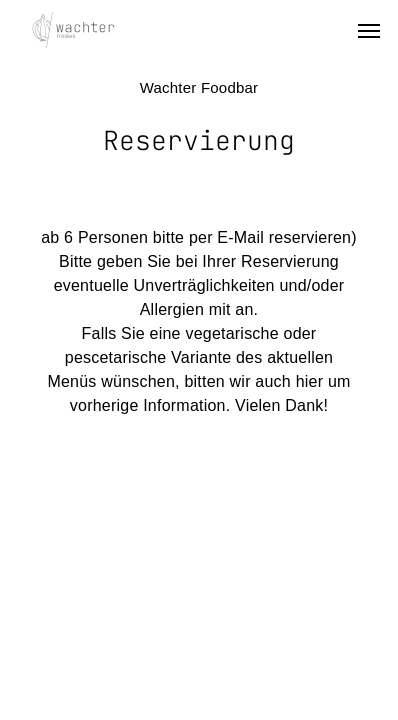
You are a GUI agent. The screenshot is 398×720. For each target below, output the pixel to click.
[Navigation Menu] (369, 30)
